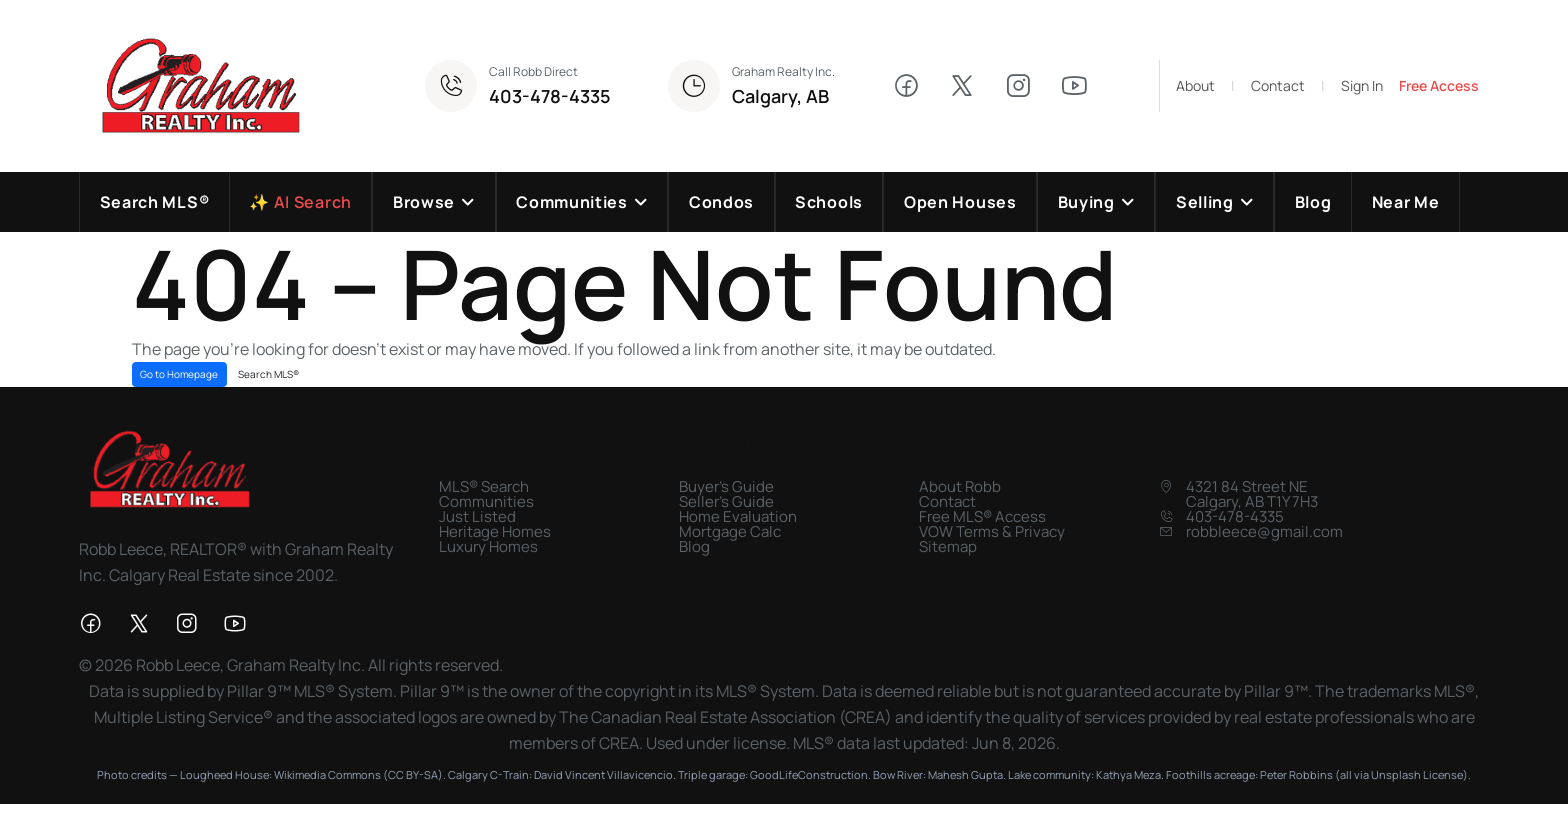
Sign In (1362, 86)
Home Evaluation (738, 516)
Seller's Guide (726, 501)
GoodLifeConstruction (809, 774)
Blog (694, 546)
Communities (486, 501)
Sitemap (948, 546)
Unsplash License (1417, 774)
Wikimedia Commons (327, 774)
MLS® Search (484, 486)
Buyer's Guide (726, 486)
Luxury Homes (488, 546)
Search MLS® (268, 374)
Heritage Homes (495, 531)
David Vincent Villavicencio (603, 774)
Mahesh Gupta (965, 774)
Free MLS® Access (982, 516)
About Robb (960, 486)
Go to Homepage (179, 374)
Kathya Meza (1128, 774)
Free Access (1439, 86)
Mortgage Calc (730, 531)
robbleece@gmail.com (1264, 531)
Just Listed (477, 516)
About (1195, 86)
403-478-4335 (550, 96)
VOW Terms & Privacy (992, 531)
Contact (1278, 86)
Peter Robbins (1296, 774)
